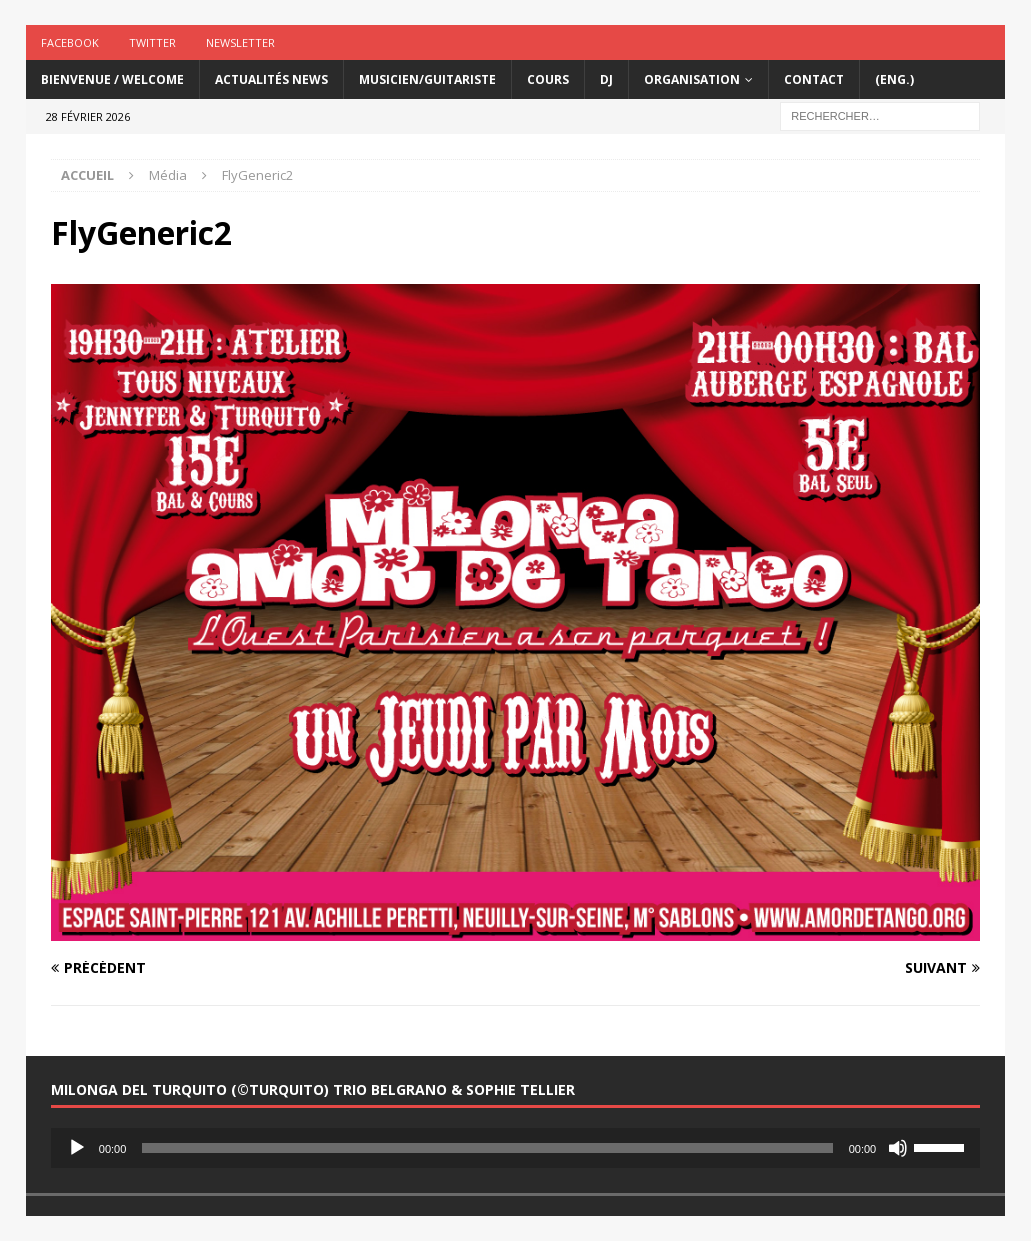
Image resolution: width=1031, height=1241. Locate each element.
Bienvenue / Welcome (112, 79)
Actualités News (271, 79)
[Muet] (898, 1148)
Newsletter (240, 42)
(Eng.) (894, 79)
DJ (606, 79)
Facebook (70, 42)
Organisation (692, 79)
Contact (814, 79)
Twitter (152, 42)
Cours (548, 79)
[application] (515, 1148)
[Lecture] (77, 1148)
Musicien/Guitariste (427, 79)
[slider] (487, 1148)
